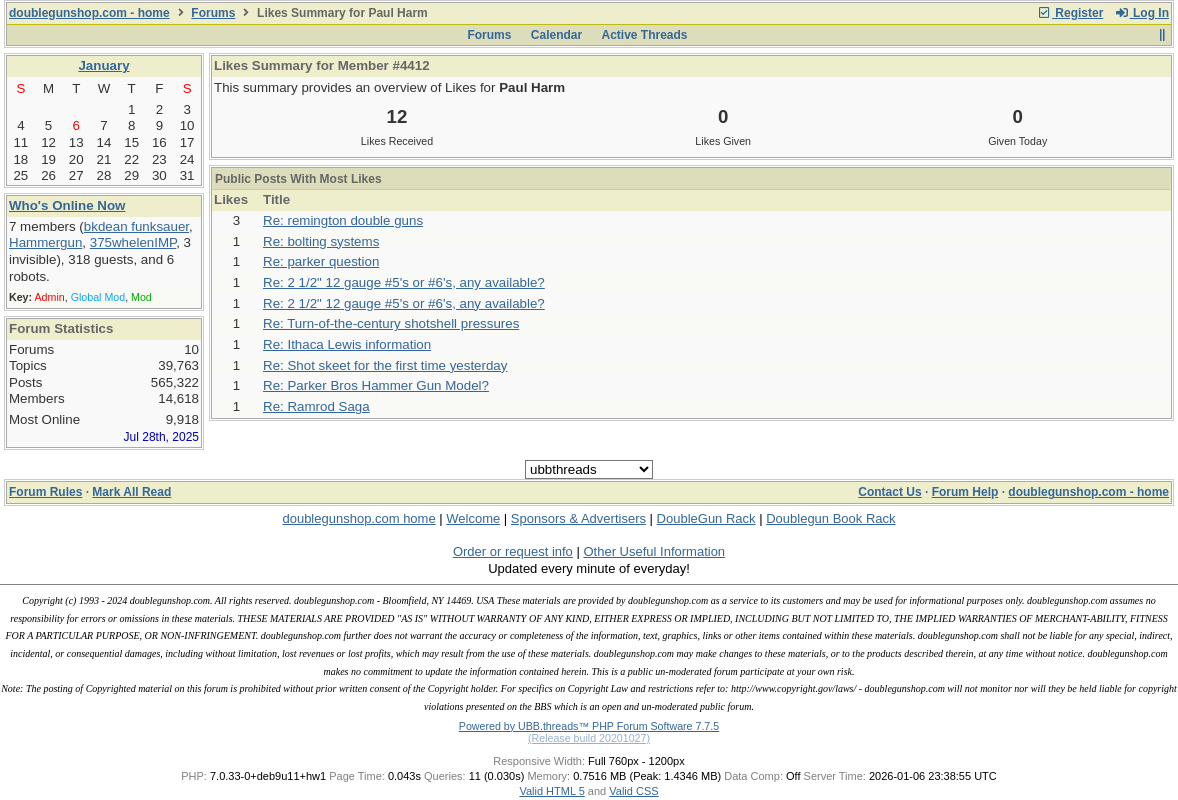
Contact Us (889, 492)
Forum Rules (45, 492)
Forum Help (965, 492)
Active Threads (645, 35)
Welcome (473, 518)
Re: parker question (321, 261)
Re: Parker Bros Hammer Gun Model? (376, 385)
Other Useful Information (654, 551)
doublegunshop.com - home (89, 13)
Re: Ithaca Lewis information (347, 344)
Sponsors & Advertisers (578, 518)
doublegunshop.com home (358, 518)
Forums (213, 13)
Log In (1142, 13)
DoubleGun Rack (706, 518)
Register (1070, 13)
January (103, 65)
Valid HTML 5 (551, 791)
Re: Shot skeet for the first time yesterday (385, 365)
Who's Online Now (67, 205)
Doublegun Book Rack (830, 518)
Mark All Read (131, 492)
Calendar (556, 35)
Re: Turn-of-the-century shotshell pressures (391, 323)
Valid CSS (633, 791)
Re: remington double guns (343, 220)
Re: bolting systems (321, 241)
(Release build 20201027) (589, 738)
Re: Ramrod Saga (316, 406)
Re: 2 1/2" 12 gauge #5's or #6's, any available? (404, 282)
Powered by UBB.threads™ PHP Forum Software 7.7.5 (589, 726)
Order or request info (513, 551)
